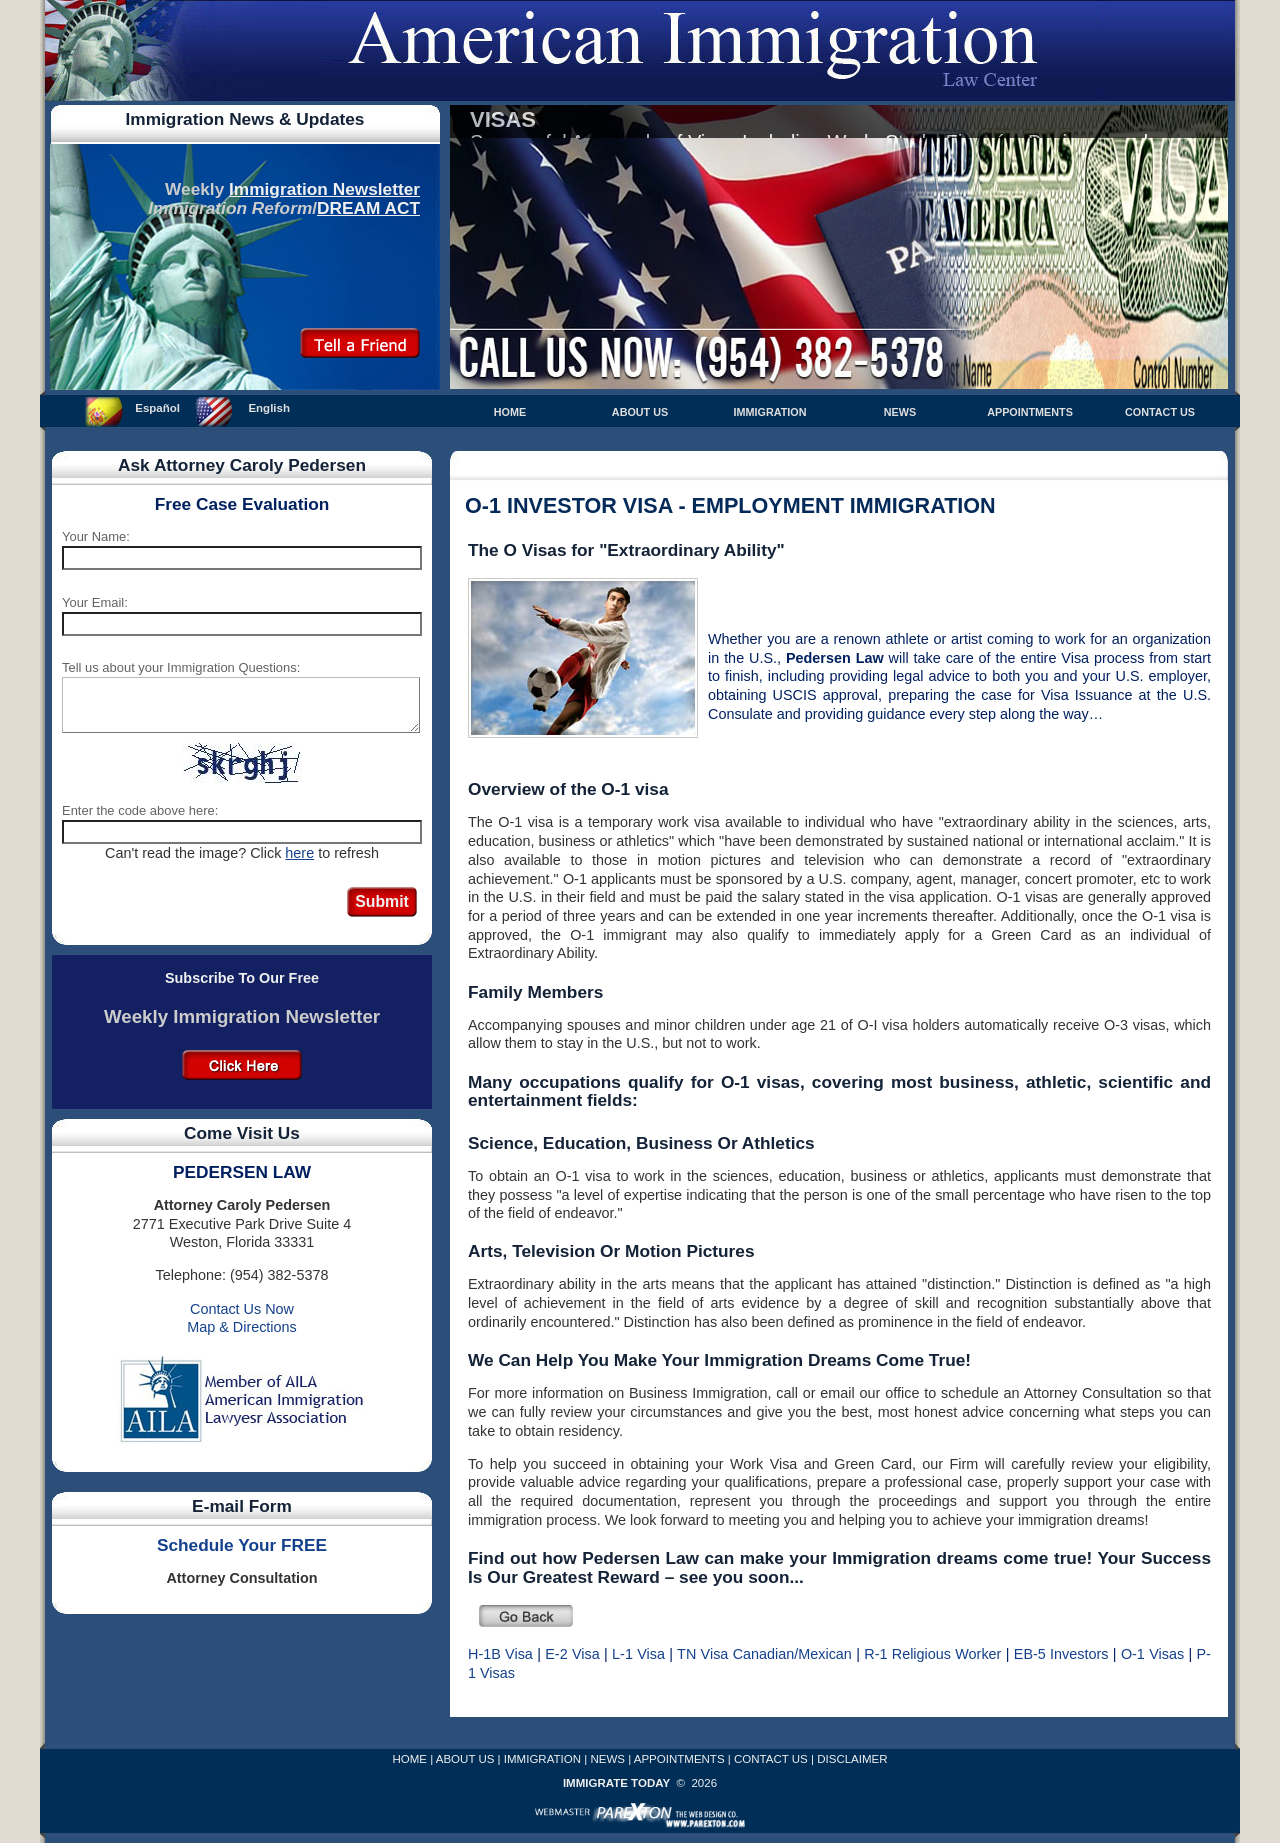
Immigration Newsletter (324, 189)
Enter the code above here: (140, 810)
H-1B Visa (500, 1654)
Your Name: (96, 536)
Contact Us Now (242, 1309)
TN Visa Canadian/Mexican (764, 1654)
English (269, 408)
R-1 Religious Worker (932, 1654)
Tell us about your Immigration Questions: (181, 667)
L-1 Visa (638, 1654)
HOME (510, 412)
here (299, 853)
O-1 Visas (1152, 1654)
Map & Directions (242, 1327)
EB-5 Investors (1061, 1654)
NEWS (900, 412)
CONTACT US (1160, 412)
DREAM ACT (368, 208)
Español (157, 408)
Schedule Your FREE (242, 1545)
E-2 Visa (572, 1654)
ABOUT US (640, 412)
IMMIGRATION (770, 412)
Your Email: (95, 602)
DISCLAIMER (852, 1759)
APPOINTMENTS (1030, 412)
